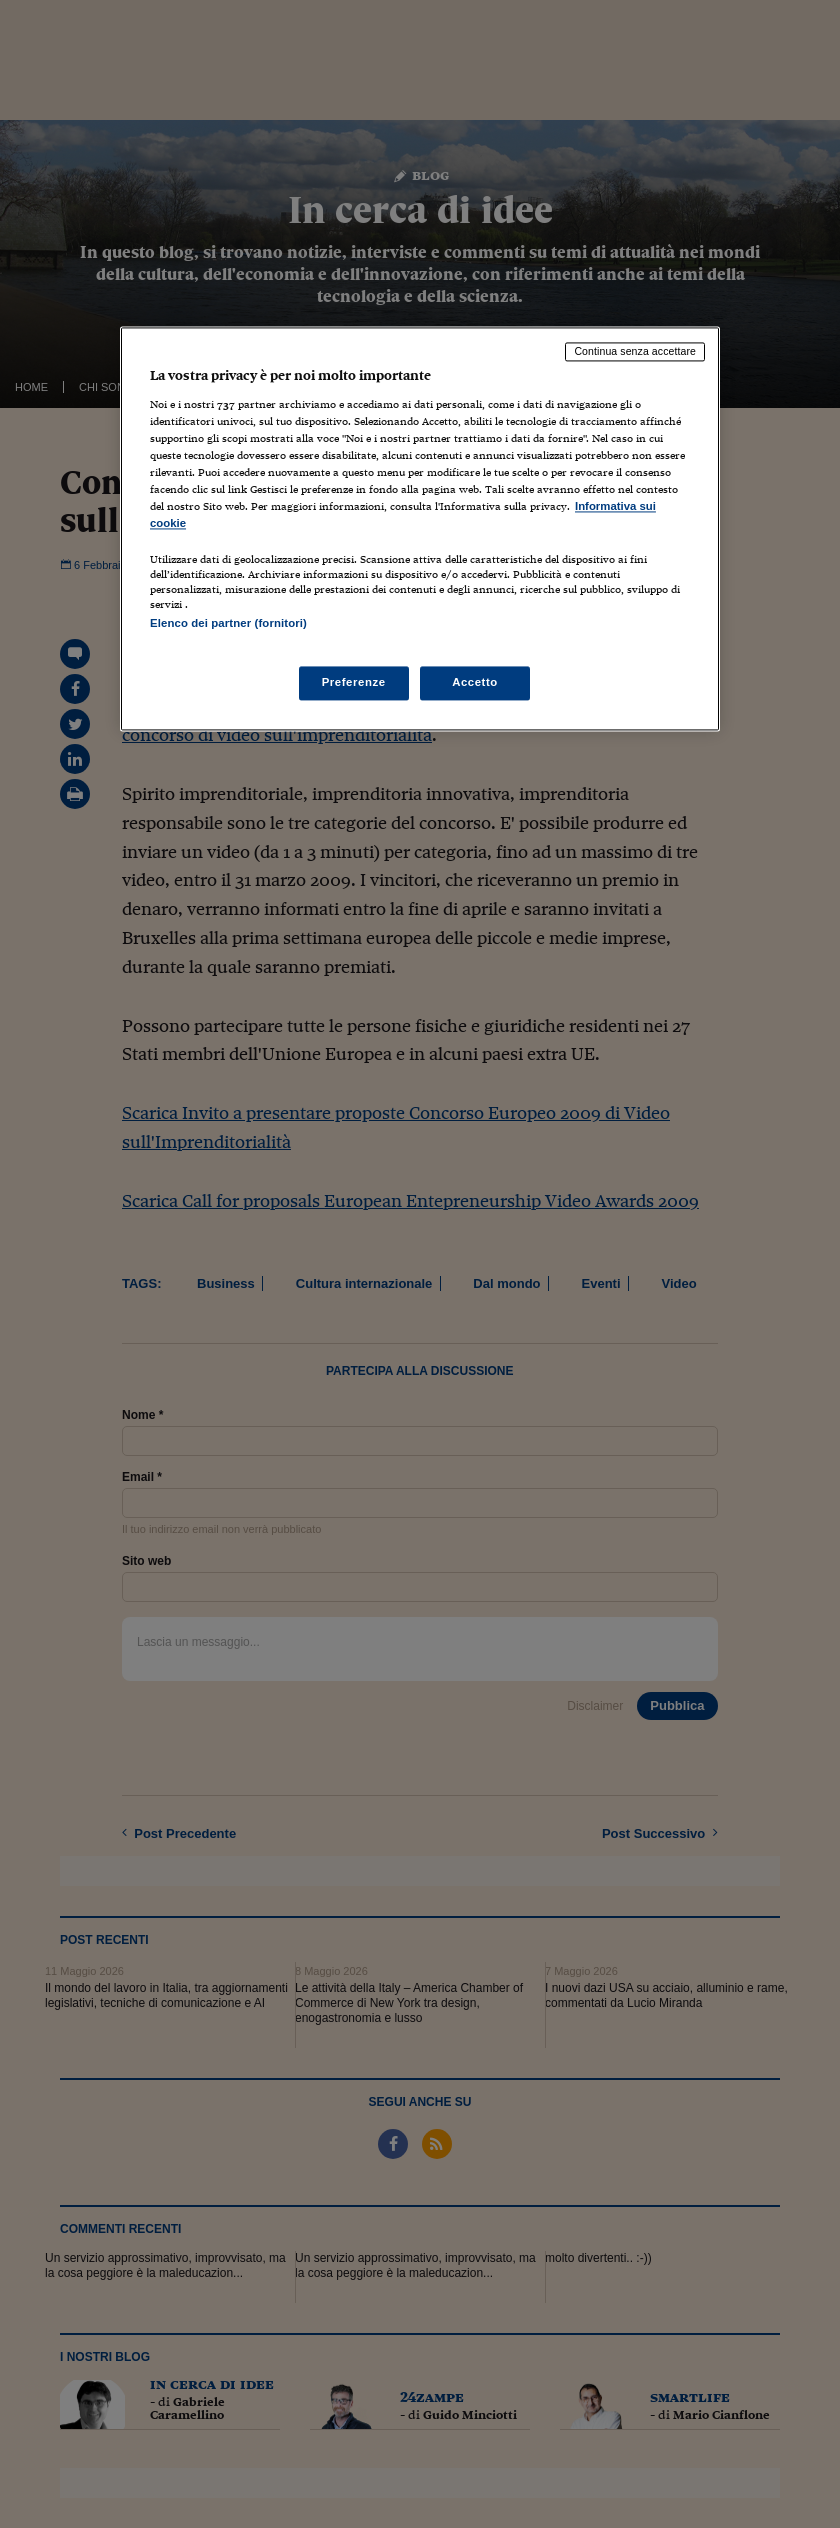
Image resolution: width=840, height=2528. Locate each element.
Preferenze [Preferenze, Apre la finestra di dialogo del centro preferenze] (354, 682)
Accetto (475, 682)
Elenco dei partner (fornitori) (228, 624)
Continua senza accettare (635, 352)
